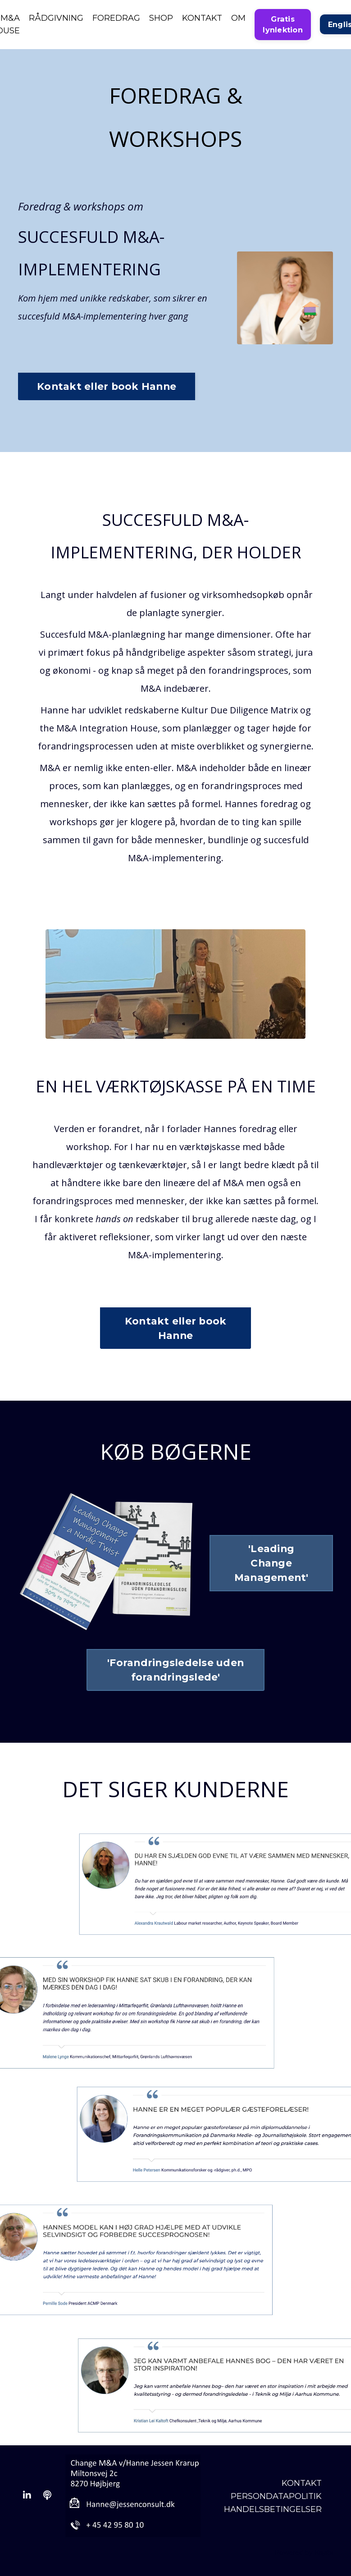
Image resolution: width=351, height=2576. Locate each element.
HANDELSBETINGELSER (273, 2509)
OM (238, 18)
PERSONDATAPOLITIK (276, 2496)
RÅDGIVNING (56, 18)
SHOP (161, 18)
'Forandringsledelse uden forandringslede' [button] (175, 1670)
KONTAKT (202, 18)
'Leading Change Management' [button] (271, 1563)
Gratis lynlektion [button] (283, 24)
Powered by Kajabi (303, 2553)
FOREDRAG (116, 18)
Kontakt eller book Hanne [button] (106, 386)
